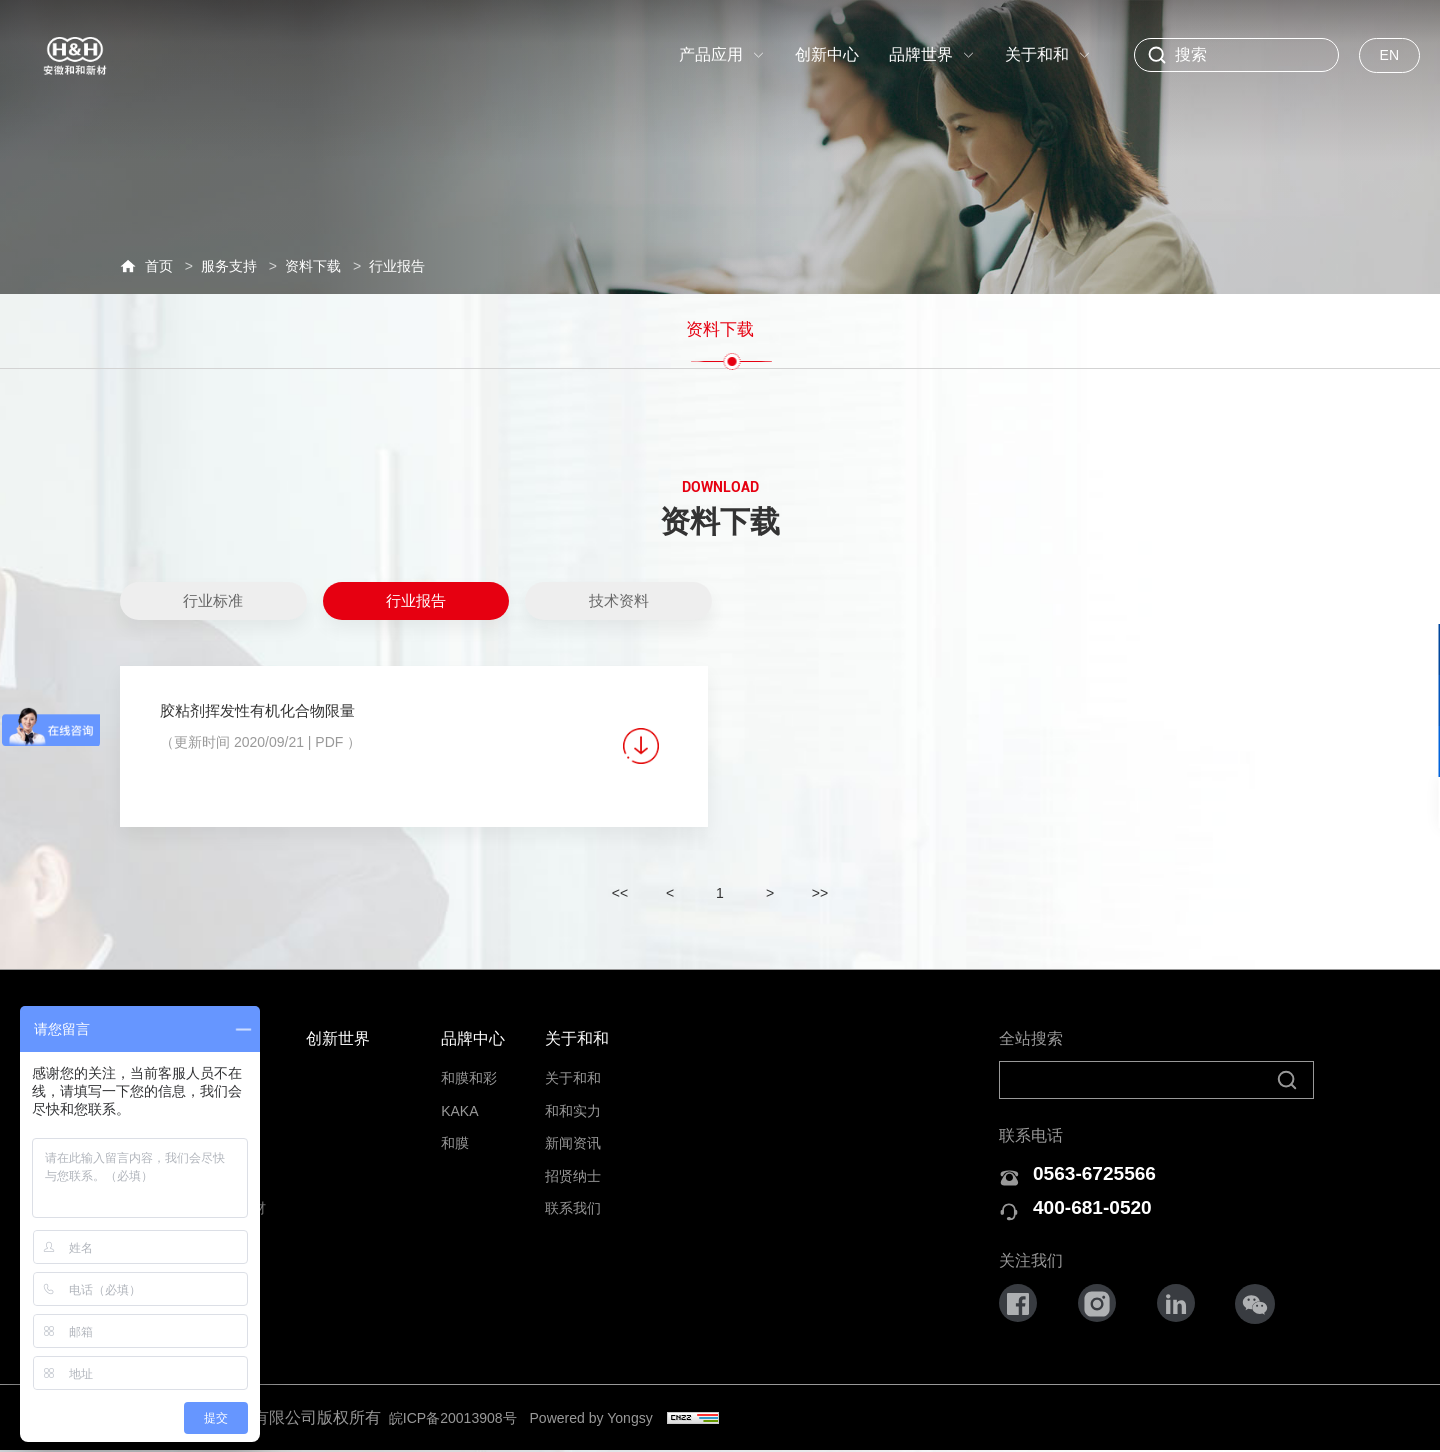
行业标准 (213, 589)
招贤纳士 (573, 1168)
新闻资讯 (573, 1135)
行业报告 (416, 589)
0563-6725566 (1104, 1168)
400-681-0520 (1101, 1207)
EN (1389, 55)
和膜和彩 (469, 1071)
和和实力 (573, 1103)
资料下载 (720, 323)
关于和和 (577, 1030)
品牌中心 (473, 1030)
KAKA (459, 1103)
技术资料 (619, 589)
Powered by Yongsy (625, 1418)
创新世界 (338, 1030)
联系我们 (573, 1200)
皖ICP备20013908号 (464, 1418)
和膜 (455, 1135)
